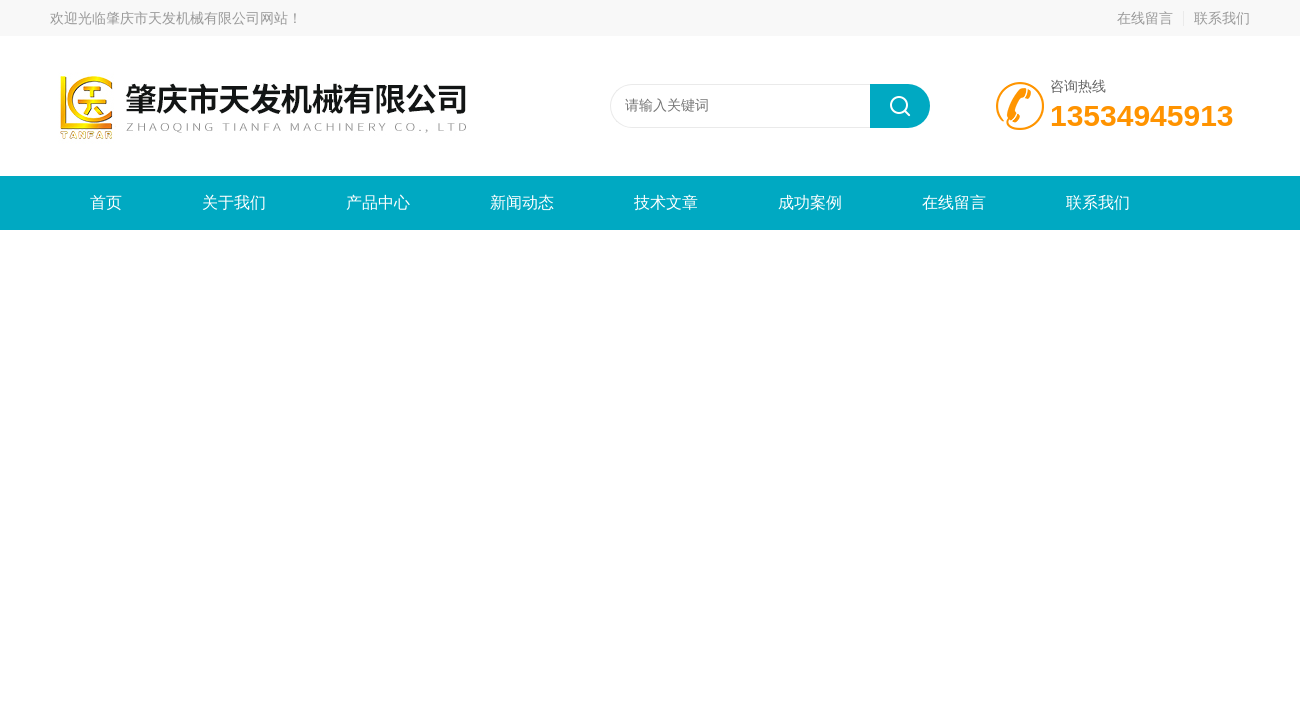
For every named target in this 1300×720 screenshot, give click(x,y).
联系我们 (1222, 18)
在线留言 (1145, 18)
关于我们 (234, 202)
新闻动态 (522, 202)
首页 (106, 202)
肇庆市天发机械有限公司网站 (197, 18)
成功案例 (810, 202)
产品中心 (378, 202)
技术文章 (666, 202)
